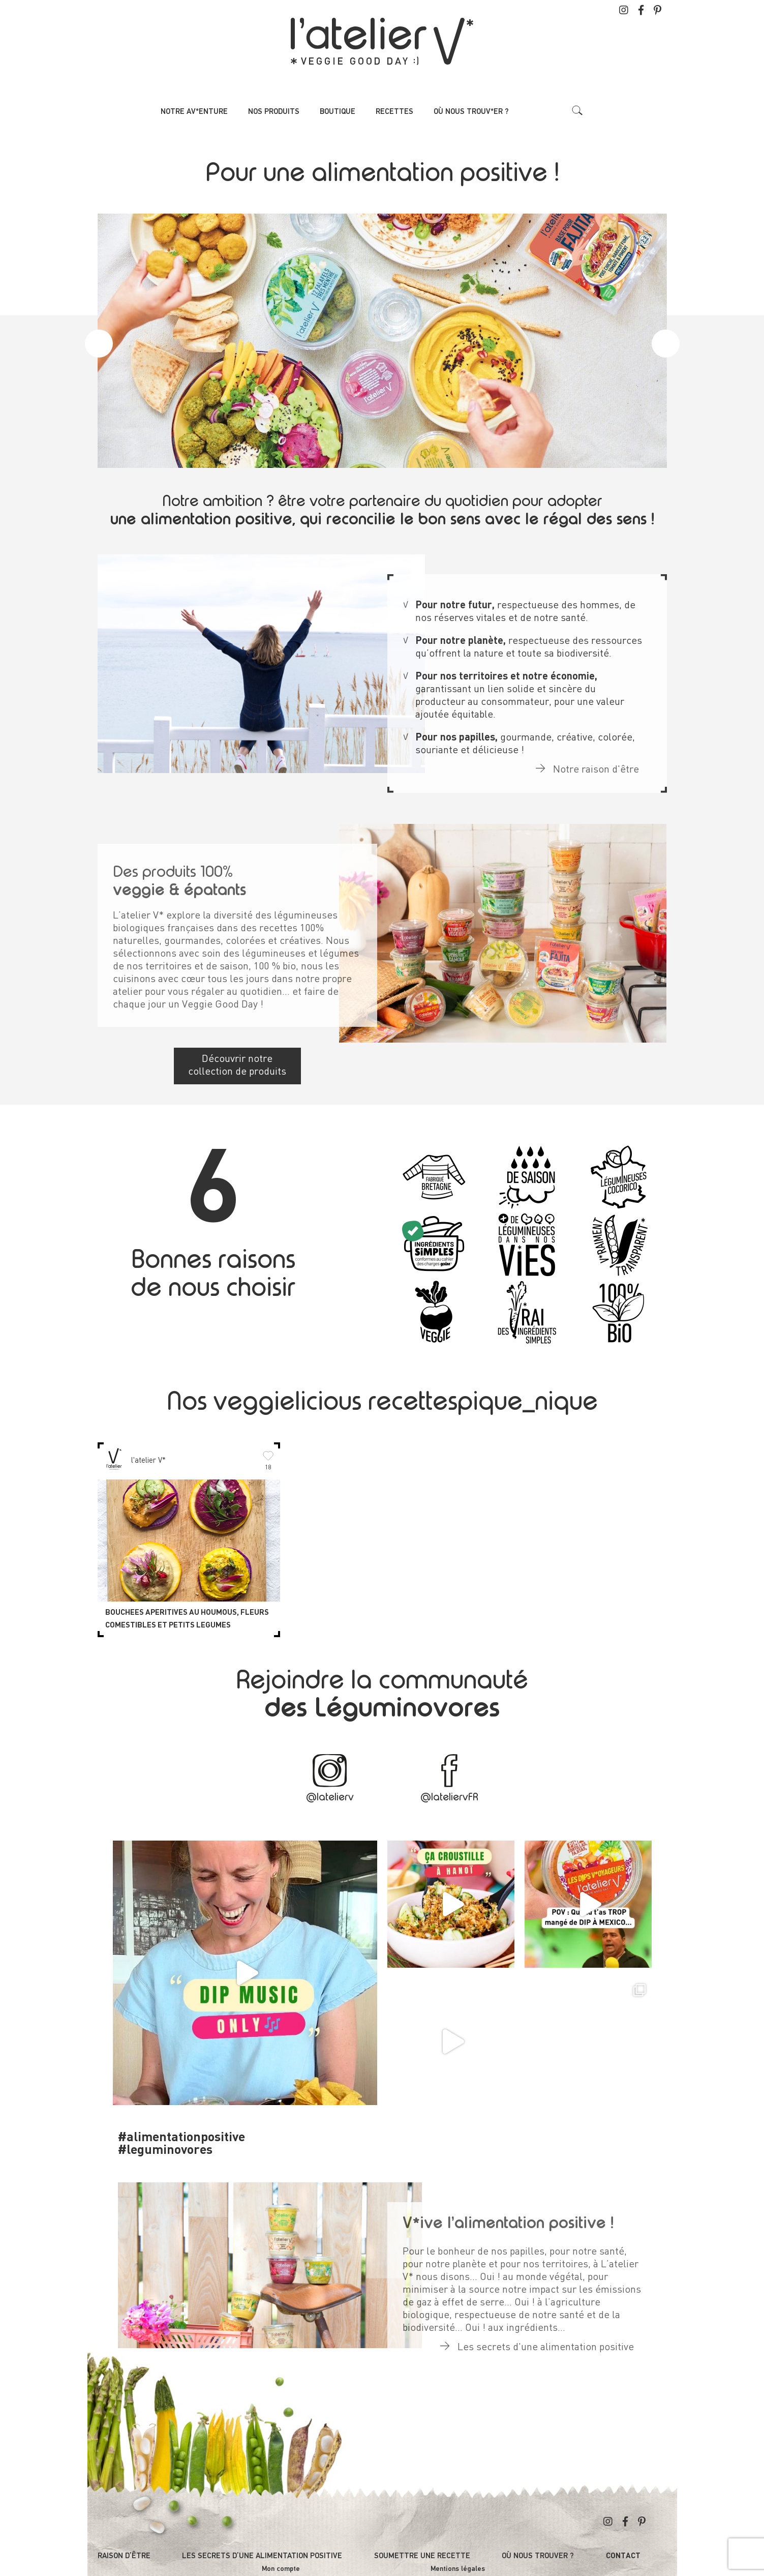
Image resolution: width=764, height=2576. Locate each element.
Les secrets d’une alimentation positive (262, 2556)
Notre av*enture (194, 111)
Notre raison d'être (587, 758)
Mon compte (281, 2568)
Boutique (337, 111)
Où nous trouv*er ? (471, 111)
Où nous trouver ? (538, 2556)
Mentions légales (458, 2568)
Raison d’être (124, 2556)
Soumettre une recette (422, 2556)
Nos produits (273, 111)
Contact (623, 2556)
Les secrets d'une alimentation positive (537, 2336)
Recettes (394, 111)
